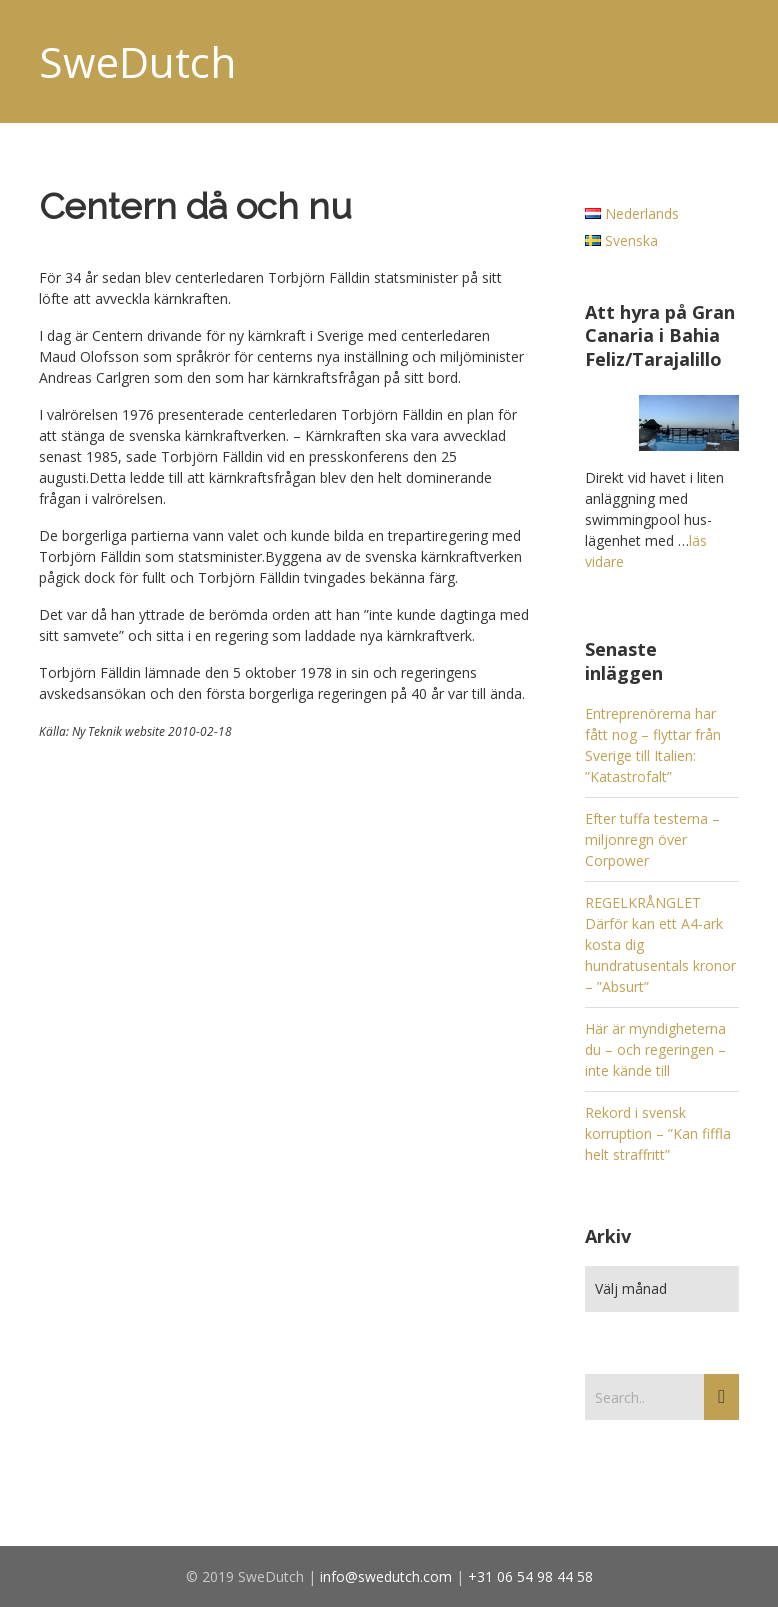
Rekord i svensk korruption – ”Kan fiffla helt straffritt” (658, 1133)
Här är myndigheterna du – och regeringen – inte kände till (655, 1049)
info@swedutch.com (386, 1576)
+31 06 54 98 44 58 (530, 1576)
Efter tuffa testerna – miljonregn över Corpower (652, 839)
